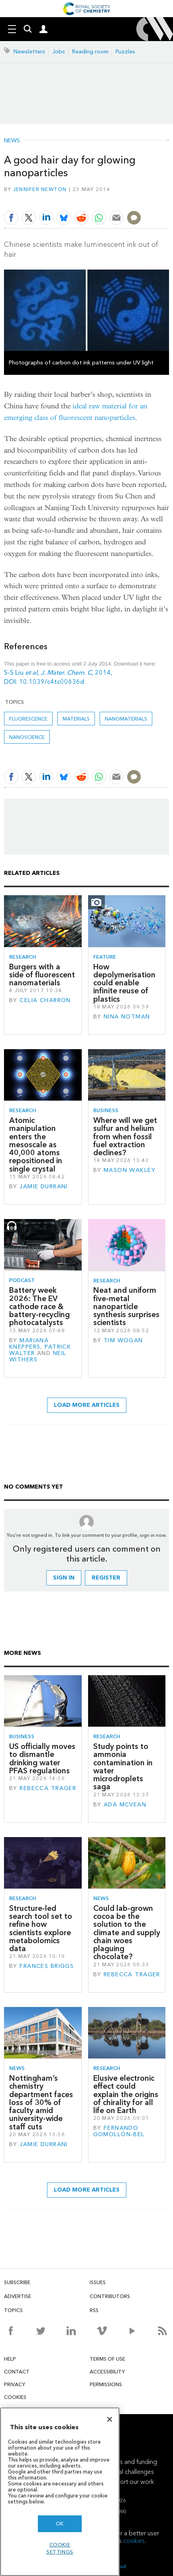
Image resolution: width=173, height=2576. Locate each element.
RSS (94, 2310)
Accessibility (107, 2372)
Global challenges (129, 2472)
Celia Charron (45, 1000)
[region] (60, 2491)
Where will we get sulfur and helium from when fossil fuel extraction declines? (125, 1136)
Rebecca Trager (48, 1788)
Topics (13, 2310)
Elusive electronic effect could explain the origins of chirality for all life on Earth (125, 2094)
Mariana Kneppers (29, 1343)
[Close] (109, 2419)
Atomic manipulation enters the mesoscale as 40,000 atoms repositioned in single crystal (35, 1145)
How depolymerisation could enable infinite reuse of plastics (124, 983)
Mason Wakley (129, 1170)
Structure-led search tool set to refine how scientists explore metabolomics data (40, 1928)
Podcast (22, 1280)
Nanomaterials (126, 719)
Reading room (90, 51)
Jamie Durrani (44, 1186)
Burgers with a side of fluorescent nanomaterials (42, 975)
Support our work (129, 2481)
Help (10, 2359)
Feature (104, 957)
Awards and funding (129, 2462)
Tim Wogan (123, 1340)
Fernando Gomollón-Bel (119, 2131)
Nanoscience (27, 737)
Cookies (15, 2397)
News (12, 141)
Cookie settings (59, 2548)
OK (60, 2524)
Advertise (17, 2296)
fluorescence (28, 719)
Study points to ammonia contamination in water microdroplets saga (123, 1766)
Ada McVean (125, 1804)
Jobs (58, 51)
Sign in (64, 1577)
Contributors (110, 2296)
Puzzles (125, 51)
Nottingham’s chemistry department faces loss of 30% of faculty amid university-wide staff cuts (41, 2102)
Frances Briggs (47, 1966)
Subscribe (17, 2282)
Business (105, 1110)
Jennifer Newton (40, 189)
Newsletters (29, 51)
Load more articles (87, 1405)
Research (22, 957)
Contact (16, 2372)
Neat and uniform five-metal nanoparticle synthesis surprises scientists (126, 1306)
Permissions (106, 2384)
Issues (98, 2282)
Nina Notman (127, 1016)
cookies (134, 2540)
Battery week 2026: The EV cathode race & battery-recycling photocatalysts (39, 1306)
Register (106, 1577)
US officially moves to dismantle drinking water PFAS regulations (42, 1758)
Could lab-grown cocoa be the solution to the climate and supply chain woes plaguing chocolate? (126, 1933)
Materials (76, 719)
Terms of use (107, 2359)
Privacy (14, 2384)
